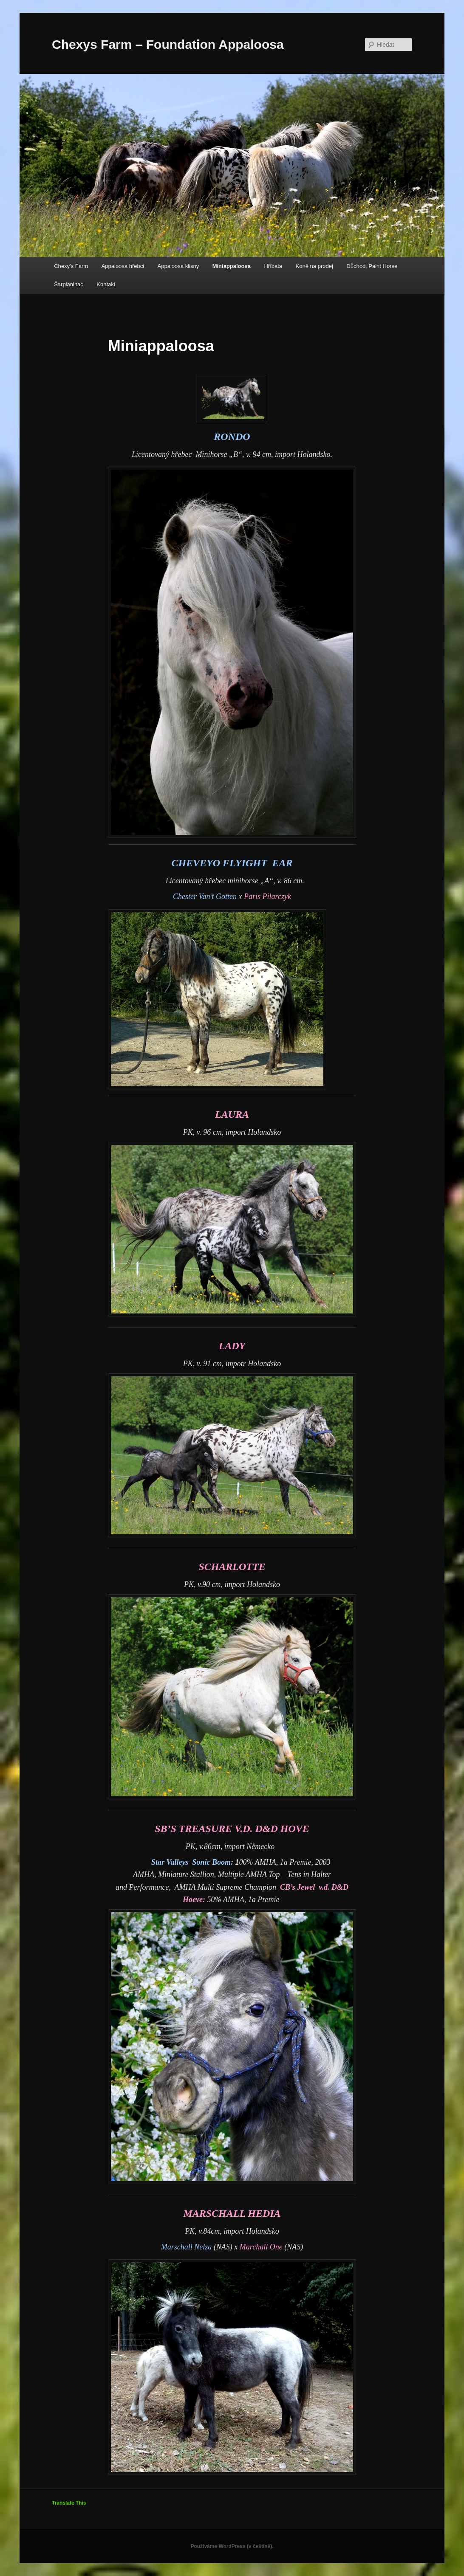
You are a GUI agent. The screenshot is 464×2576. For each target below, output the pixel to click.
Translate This (69, 2503)
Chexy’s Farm (71, 266)
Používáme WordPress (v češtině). (231, 2546)
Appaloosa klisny (178, 266)
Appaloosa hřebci (123, 266)
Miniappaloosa (231, 266)
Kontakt (105, 284)
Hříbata (273, 266)
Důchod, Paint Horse (371, 266)
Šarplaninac (68, 284)
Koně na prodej (314, 266)
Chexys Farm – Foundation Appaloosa (168, 44)
